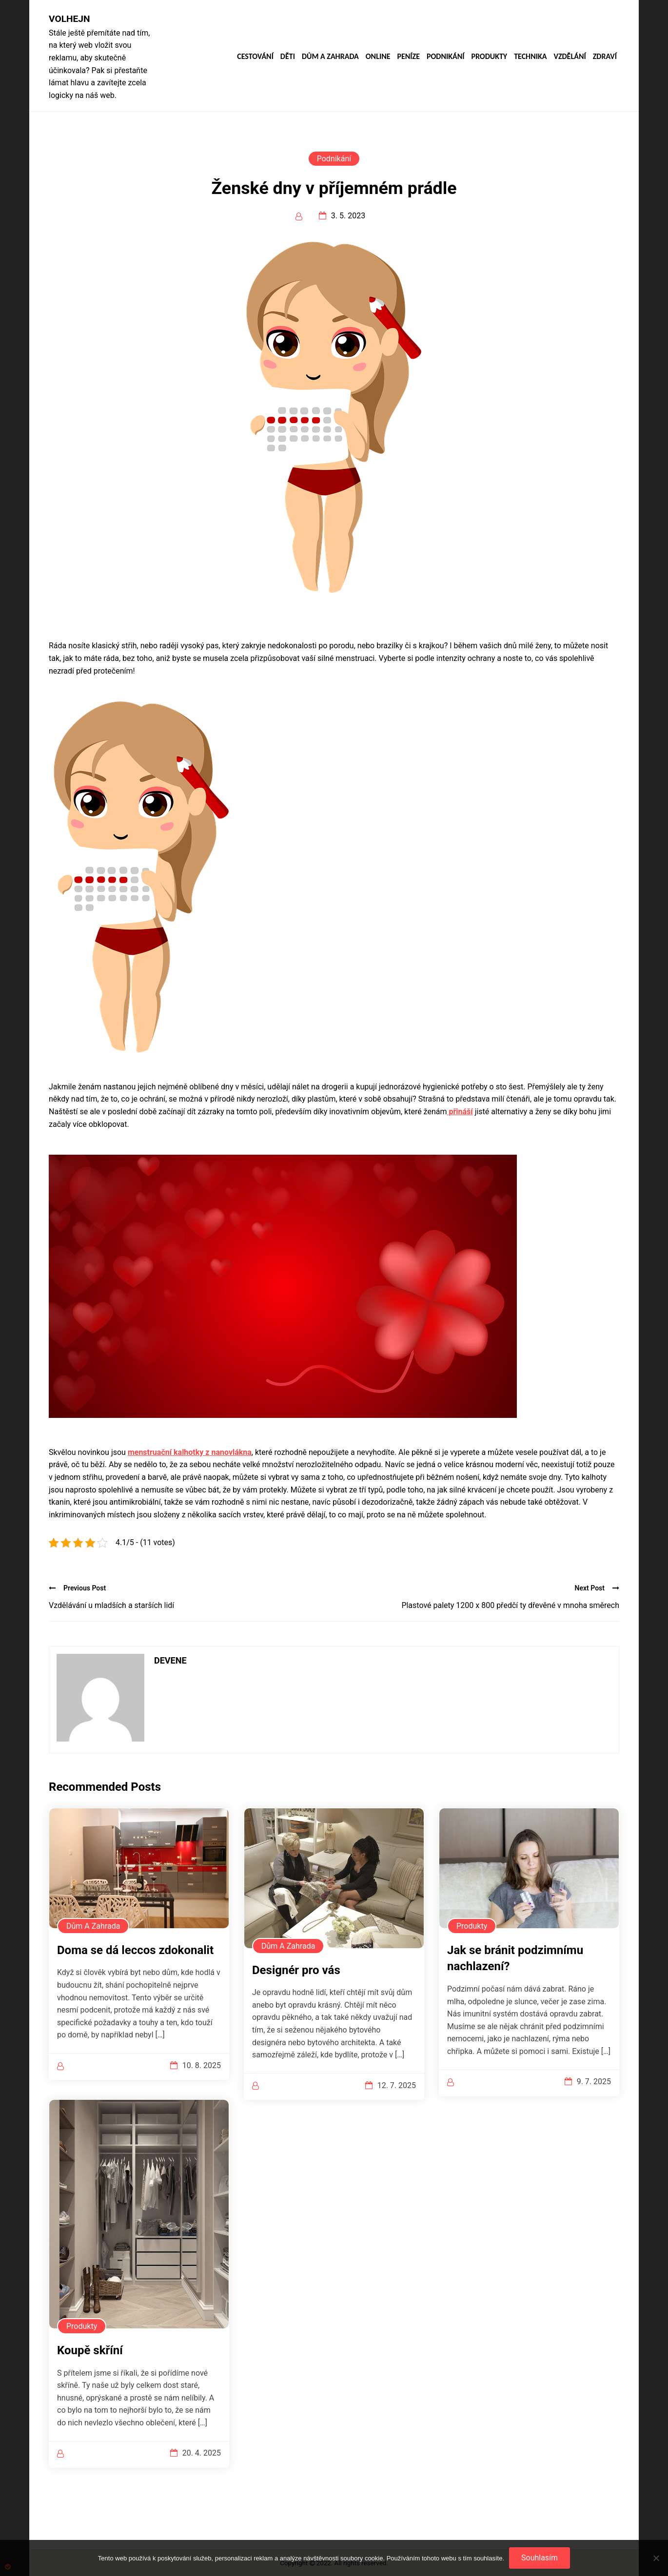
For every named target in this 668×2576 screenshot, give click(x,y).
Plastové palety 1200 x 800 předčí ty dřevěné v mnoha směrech (510, 1605)
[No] (656, 2558)
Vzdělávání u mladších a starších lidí (111, 1605)
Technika (530, 56)
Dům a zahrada (330, 56)
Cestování (255, 56)
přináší (459, 1111)
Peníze (408, 56)
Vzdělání (569, 56)
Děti (287, 56)
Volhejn (69, 18)
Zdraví (605, 56)
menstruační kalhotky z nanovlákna (190, 1452)
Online (378, 56)
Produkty (489, 56)
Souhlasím (539, 2557)
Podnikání (445, 56)
